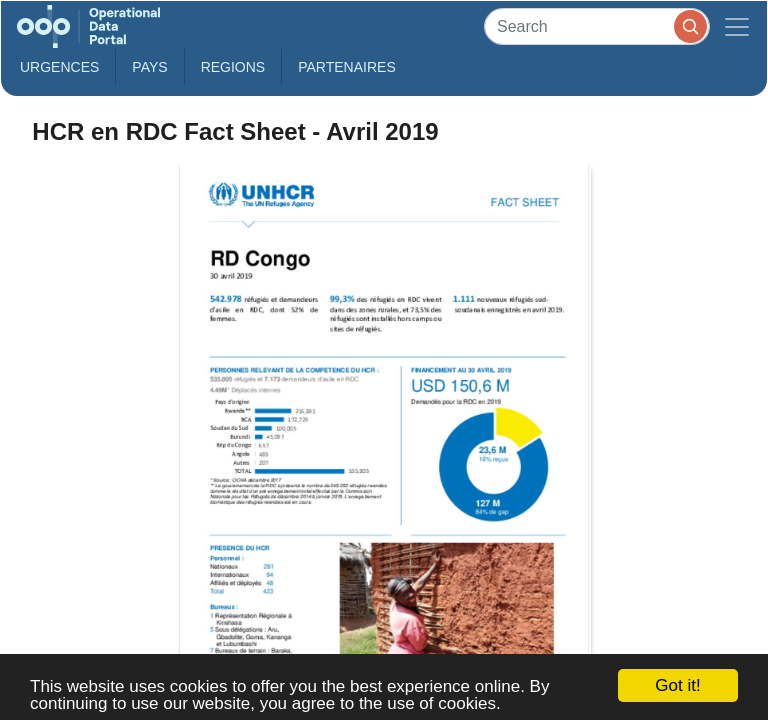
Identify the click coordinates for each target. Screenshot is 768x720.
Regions (233, 67)
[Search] (597, 26)
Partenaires (347, 67)
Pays (149, 67)
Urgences (59, 67)
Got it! (677, 685)
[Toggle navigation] (737, 26)
